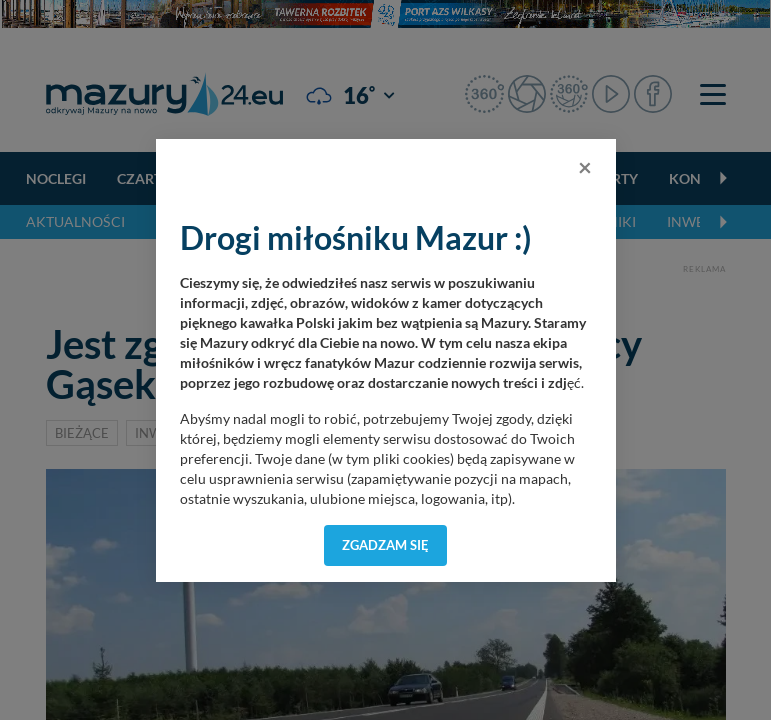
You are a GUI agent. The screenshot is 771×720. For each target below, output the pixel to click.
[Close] (585, 167)
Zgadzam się (385, 545)
